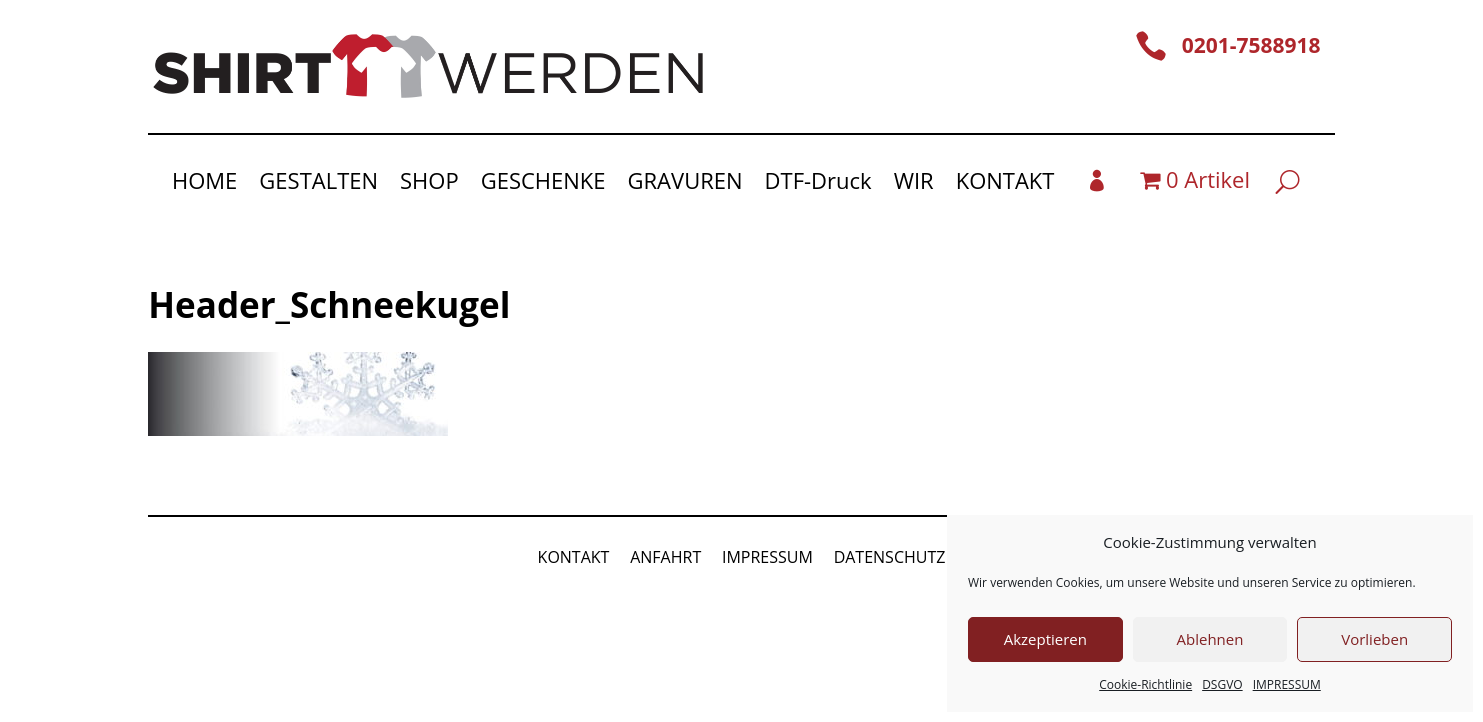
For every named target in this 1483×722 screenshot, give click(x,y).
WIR (914, 184)
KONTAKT (1005, 184)
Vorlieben (1374, 639)
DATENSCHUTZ (890, 557)
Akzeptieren (1045, 639)
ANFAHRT (665, 557)
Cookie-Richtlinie (1145, 684)
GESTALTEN (318, 184)
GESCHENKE (543, 184)
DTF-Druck (818, 184)
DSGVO (1222, 684)
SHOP (429, 184)
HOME (204, 184)
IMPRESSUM (1287, 684)
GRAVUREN (685, 184)
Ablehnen (1210, 639)
